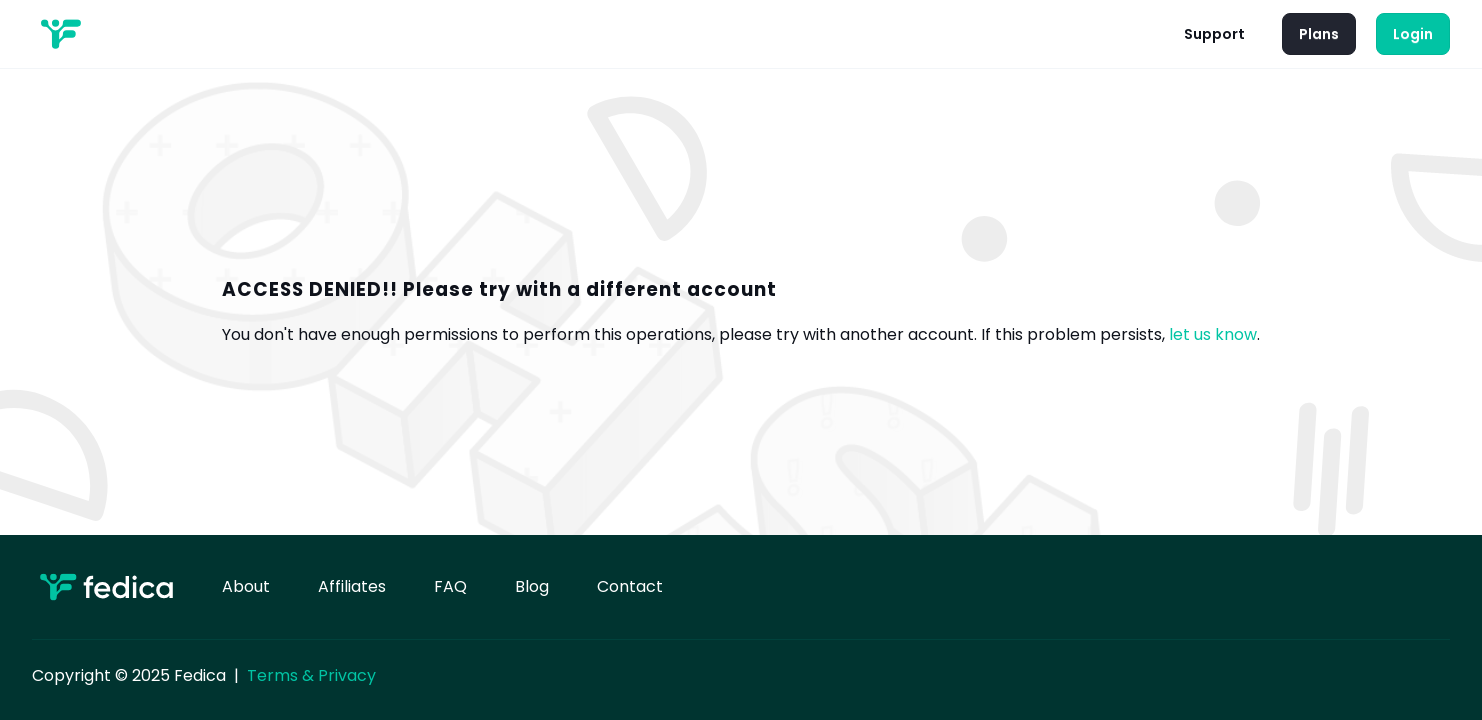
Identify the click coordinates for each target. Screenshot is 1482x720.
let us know (1213, 334)
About (246, 586)
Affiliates (352, 586)
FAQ (450, 586)
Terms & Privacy (311, 675)
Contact (630, 586)
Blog (532, 586)
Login (1413, 34)
